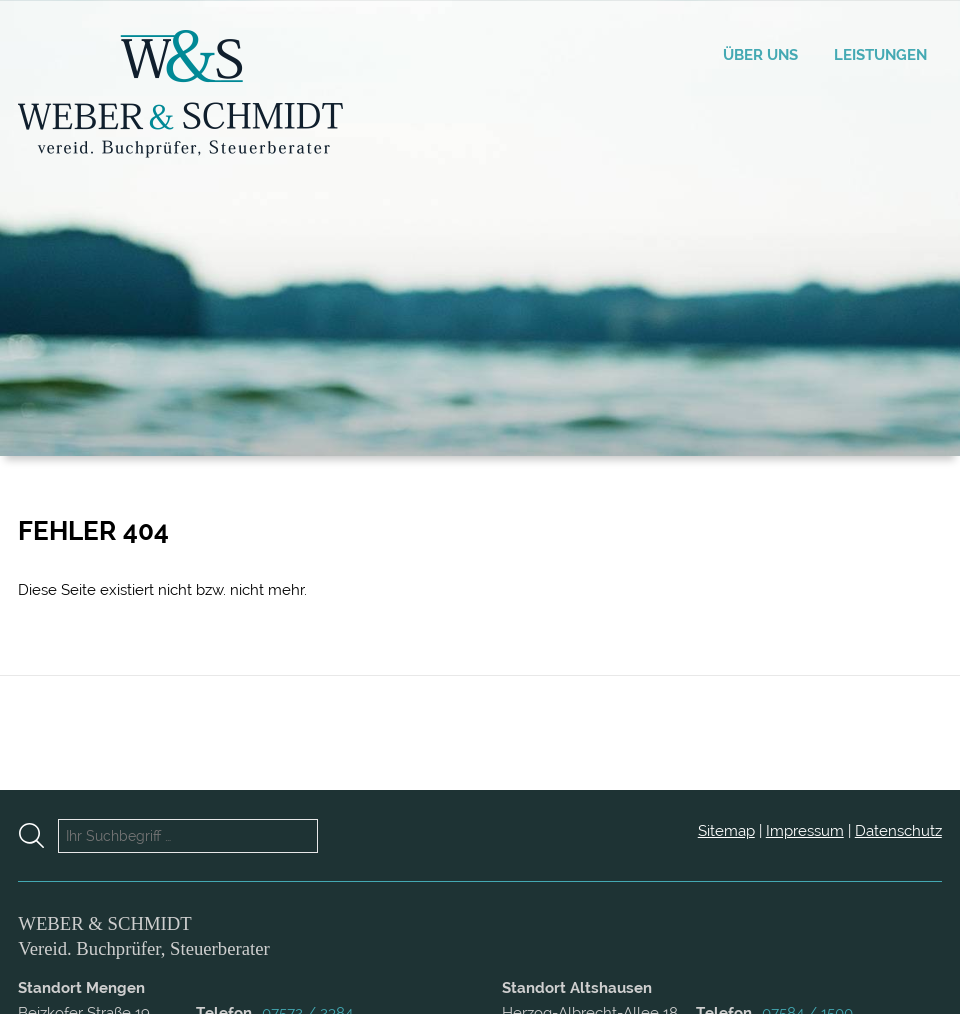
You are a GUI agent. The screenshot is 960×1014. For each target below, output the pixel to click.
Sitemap (726, 831)
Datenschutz (898, 831)
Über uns (760, 55)
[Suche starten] (38, 835)
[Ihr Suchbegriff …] (188, 836)
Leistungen (880, 55)
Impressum (805, 831)
